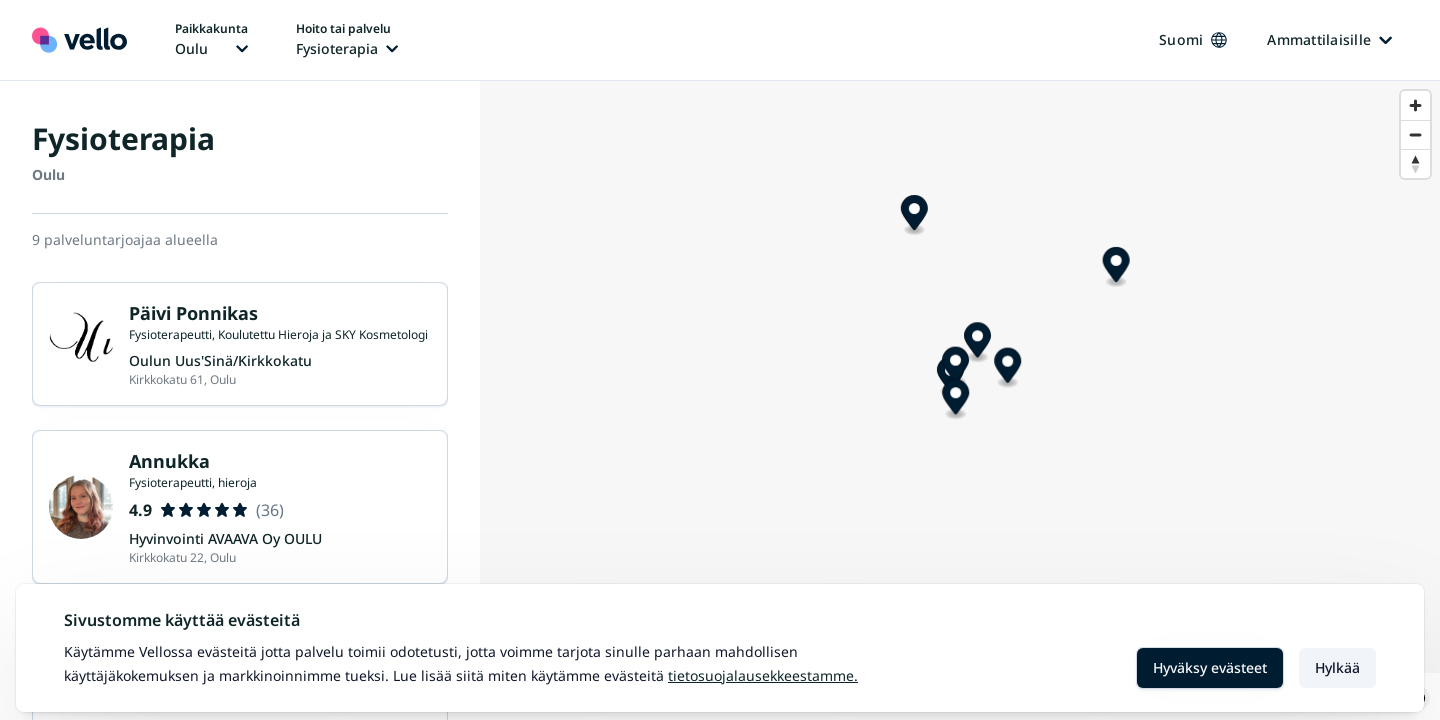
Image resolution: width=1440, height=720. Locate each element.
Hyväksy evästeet (1210, 667)
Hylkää (1337, 667)
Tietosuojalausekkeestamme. (763, 675)
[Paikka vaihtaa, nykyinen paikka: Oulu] (211, 40)
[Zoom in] (1415, 105)
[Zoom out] (1415, 134)
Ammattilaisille (1329, 39)
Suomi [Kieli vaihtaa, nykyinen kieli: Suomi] (1193, 39)
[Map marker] (925, 276)
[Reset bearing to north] (1415, 163)
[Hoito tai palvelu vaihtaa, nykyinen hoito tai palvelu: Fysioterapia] (347, 40)
